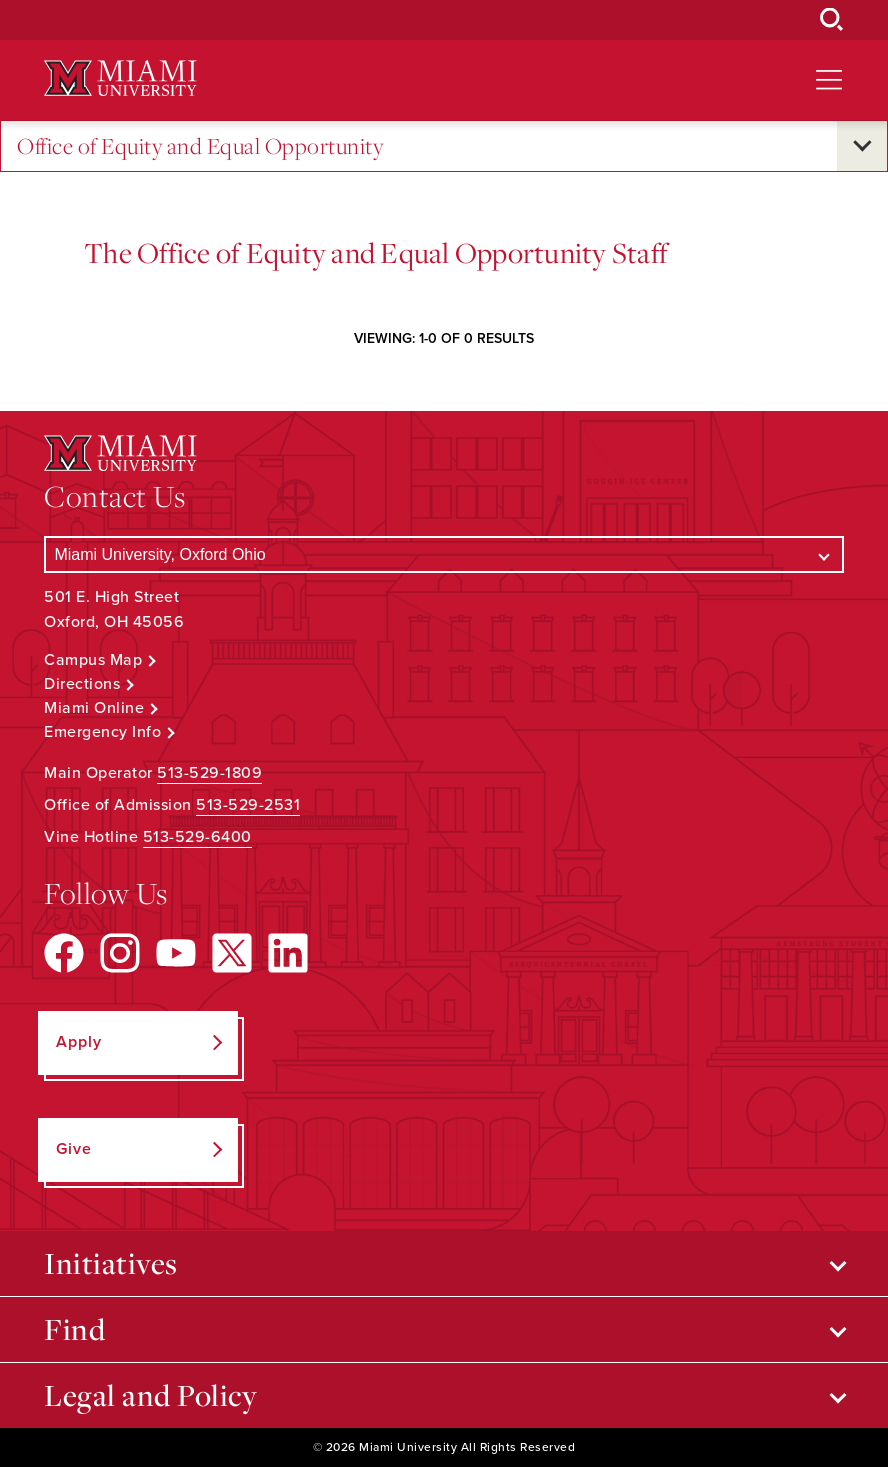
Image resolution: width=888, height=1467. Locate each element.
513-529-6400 (197, 837)
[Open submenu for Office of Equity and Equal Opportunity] (862, 146)
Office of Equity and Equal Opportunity (200, 146)
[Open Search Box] (832, 20)
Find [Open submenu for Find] (74, 1329)
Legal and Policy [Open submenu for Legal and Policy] (150, 1395)
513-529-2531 (248, 805)
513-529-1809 (209, 773)
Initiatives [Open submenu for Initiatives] (111, 1263)
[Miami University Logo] (120, 78)
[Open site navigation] (829, 80)
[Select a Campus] (443, 554)
